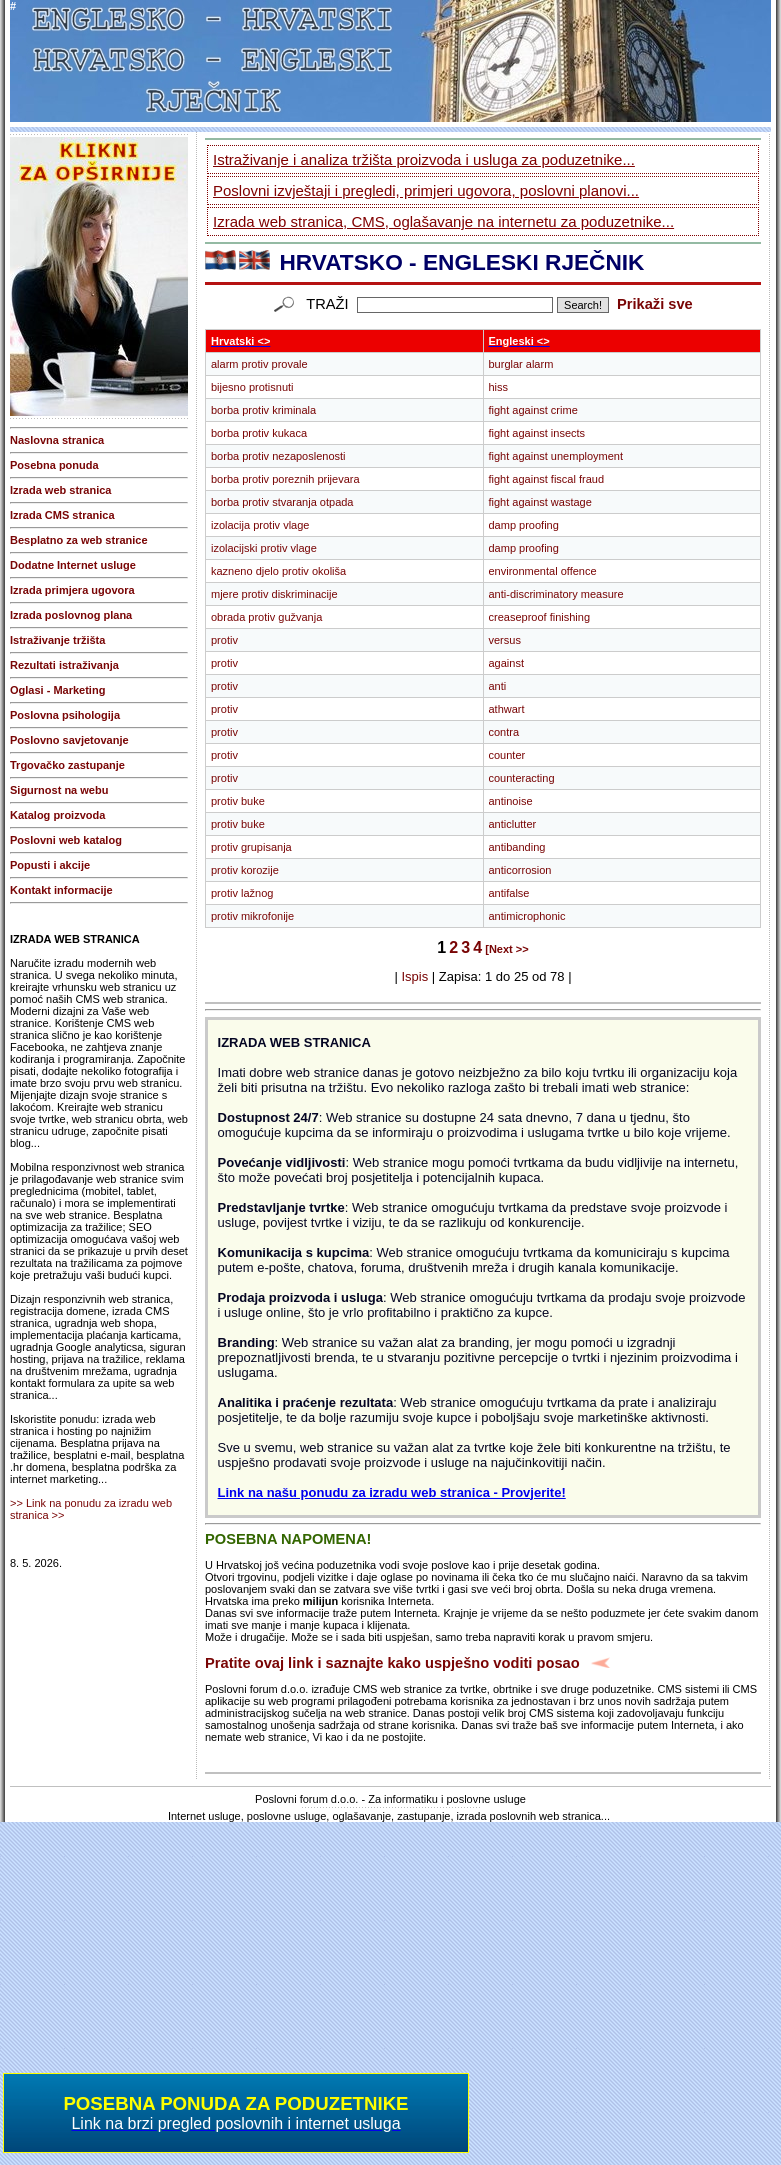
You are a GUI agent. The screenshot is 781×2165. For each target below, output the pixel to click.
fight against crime (533, 410)
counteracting (522, 778)
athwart (507, 709)
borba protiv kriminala (263, 410)
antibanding (517, 847)
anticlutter (513, 824)
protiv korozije (245, 870)
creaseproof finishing (540, 617)
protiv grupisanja (251, 847)
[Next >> (506, 949)
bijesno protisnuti (252, 387)
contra (504, 732)
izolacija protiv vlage (260, 525)
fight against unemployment (556, 456)
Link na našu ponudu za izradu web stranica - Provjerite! (392, 1492)
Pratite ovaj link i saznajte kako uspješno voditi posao (392, 1663)
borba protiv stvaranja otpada (282, 502)
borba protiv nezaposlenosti (278, 456)
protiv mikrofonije (252, 916)
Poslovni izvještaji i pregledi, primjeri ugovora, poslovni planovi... (426, 190)
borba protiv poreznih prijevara (285, 479)
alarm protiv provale (259, 364)
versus (505, 640)
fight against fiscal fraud (547, 479)
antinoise (511, 801)
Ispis (414, 976)
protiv (224, 640)
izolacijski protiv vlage (264, 548)
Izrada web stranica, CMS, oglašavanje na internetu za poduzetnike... (443, 221)
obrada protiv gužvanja (266, 617)
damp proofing (524, 525)
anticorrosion (520, 870)
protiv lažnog (242, 893)
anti (498, 686)
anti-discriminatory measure (556, 594)
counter (507, 755)
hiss (499, 387)
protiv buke (238, 801)
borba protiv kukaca (259, 433)
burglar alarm (521, 364)
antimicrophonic (527, 916)
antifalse (509, 893)
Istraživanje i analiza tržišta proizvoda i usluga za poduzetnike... (424, 159)
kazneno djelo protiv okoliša (278, 571)
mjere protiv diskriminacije (274, 594)
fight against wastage (540, 502)
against (506, 663)
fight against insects (537, 433)
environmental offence (543, 571)
